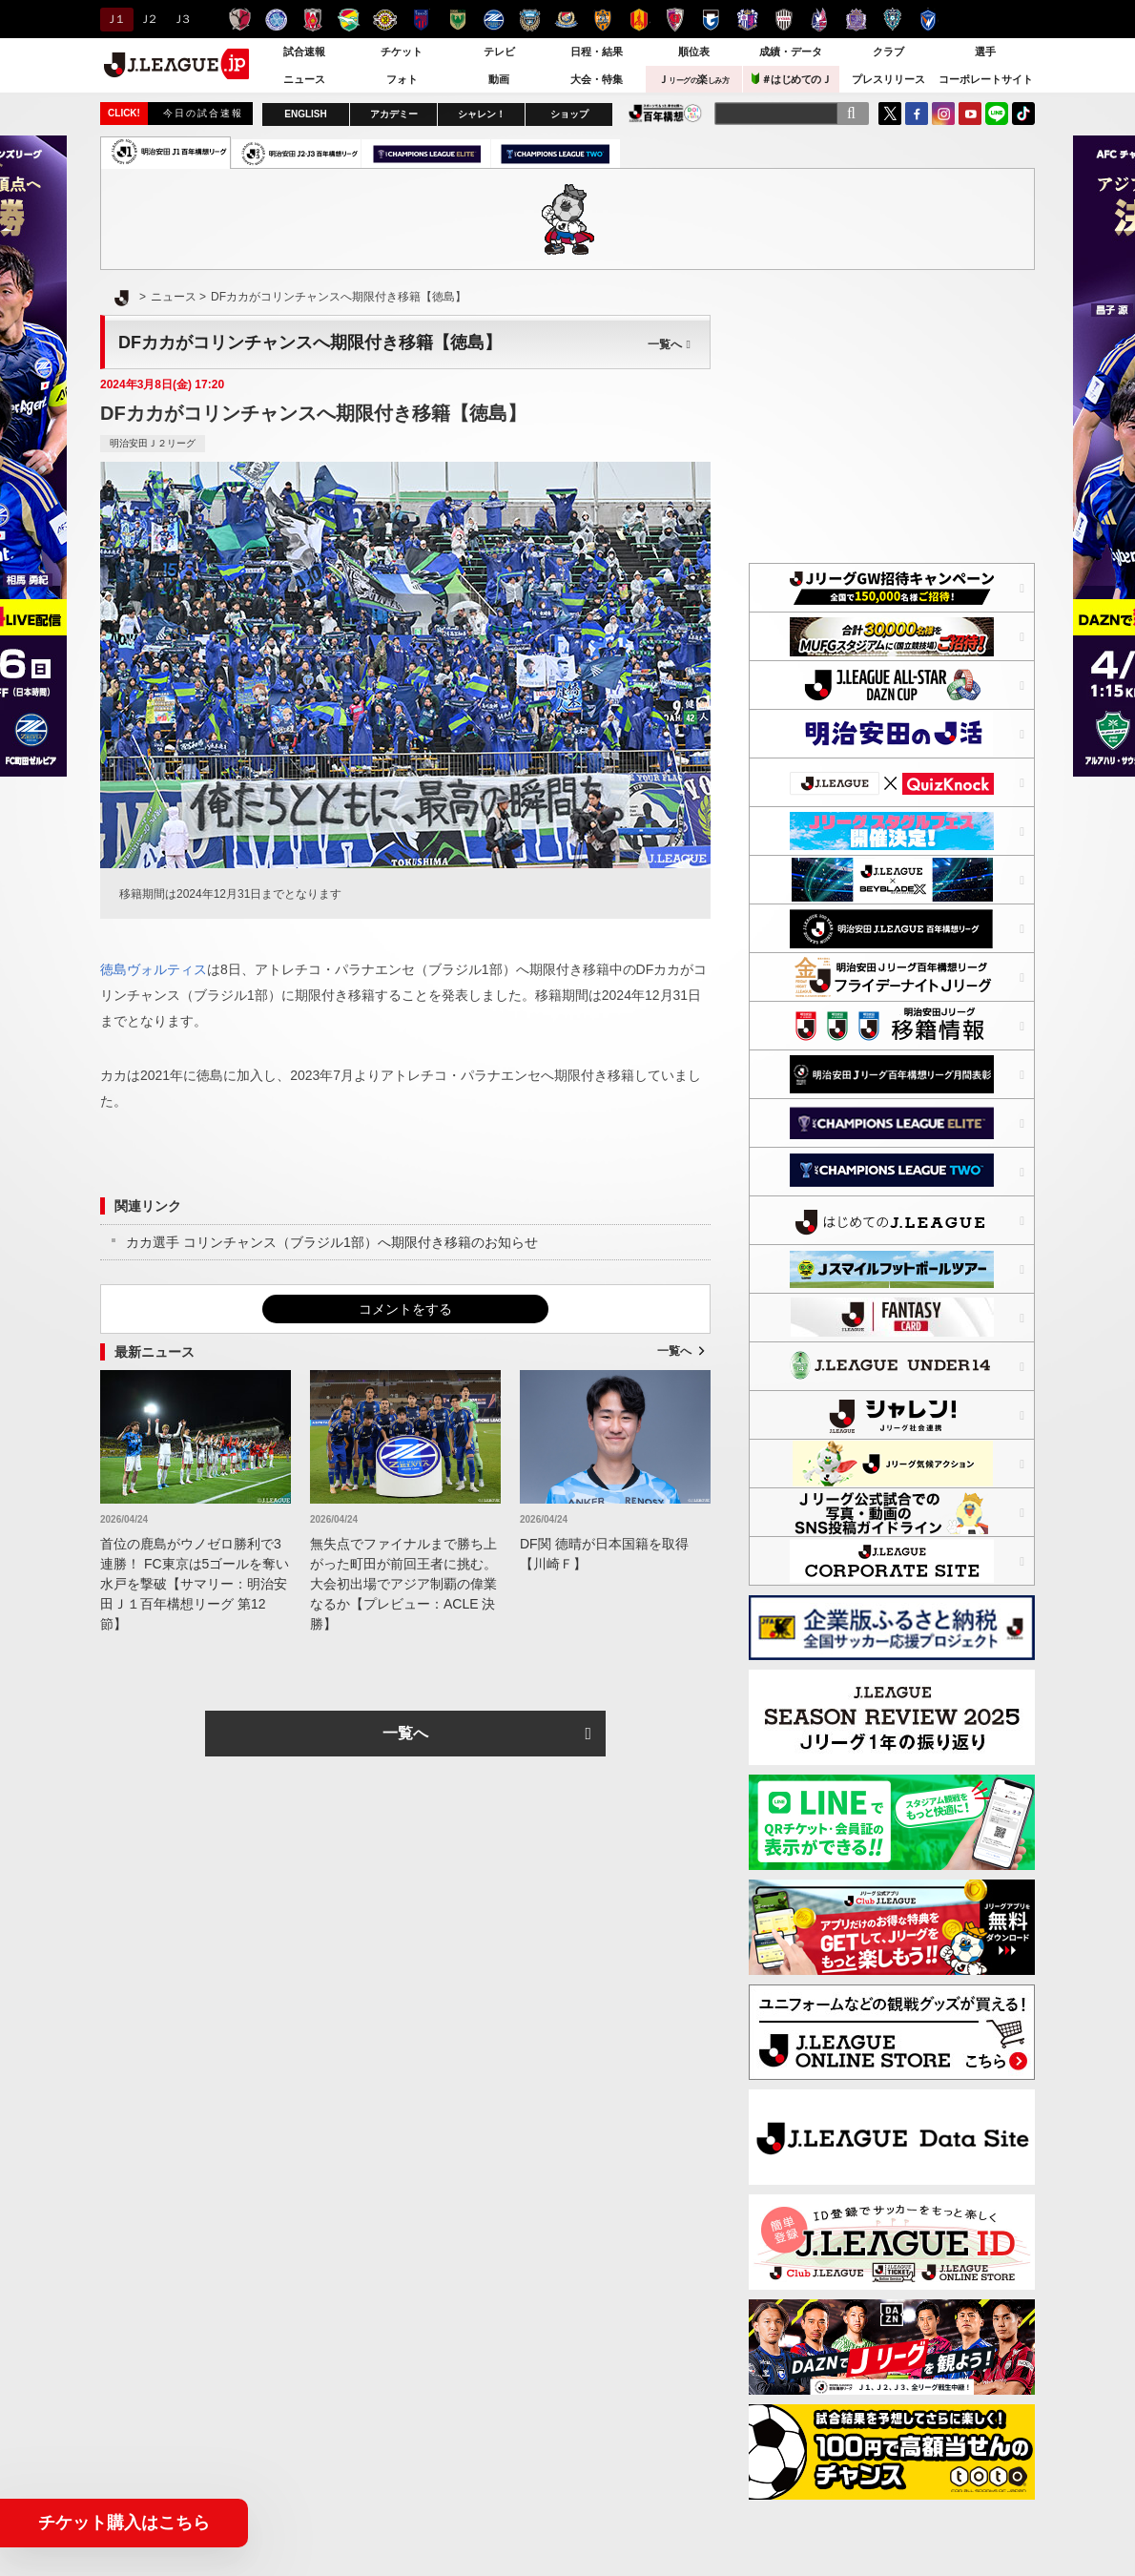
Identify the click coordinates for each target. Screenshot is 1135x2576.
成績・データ (790, 51)
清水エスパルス (602, 19)
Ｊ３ (181, 19)
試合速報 (304, 51)
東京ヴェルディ (457, 19)
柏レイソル (385, 19)
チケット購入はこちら (124, 2522)
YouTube (970, 113)
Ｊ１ (114, 19)
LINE (996, 113)
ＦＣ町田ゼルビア (494, 19)
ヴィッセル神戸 (783, 19)
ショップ (569, 114)
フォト (402, 79)
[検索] (850, 113)
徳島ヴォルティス (153, 969)
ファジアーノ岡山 (820, 19)
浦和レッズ (312, 19)
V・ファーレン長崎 (928, 19)
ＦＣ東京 (421, 19)
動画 (498, 79)
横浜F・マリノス (566, 19)
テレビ (499, 51)
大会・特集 (596, 79)
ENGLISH (305, 114)
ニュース (304, 79)
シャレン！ (482, 114)
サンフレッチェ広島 (856, 19)
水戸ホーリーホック (276, 19)
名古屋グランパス (638, 19)
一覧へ (669, 344)
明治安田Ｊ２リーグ (153, 443)
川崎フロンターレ (530, 19)
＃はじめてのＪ (792, 79)
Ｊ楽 (693, 79)
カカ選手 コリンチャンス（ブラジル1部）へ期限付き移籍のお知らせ (332, 1242)
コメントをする (405, 1309)
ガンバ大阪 (711, 19)
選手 (985, 51)
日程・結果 (596, 51)
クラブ (888, 51)
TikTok (1023, 113)
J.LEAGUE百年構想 (665, 113)
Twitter (889, 113)
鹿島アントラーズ (240, 19)
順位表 (694, 51)
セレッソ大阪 (747, 19)
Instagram (943, 113)
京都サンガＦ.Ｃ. (675, 19)
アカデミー (394, 114)
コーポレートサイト (986, 79)
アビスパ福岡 (892, 19)
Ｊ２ (147, 19)
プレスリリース (888, 79)
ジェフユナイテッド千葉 (349, 19)
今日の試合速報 (203, 113)
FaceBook (916, 113)
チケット (402, 51)
